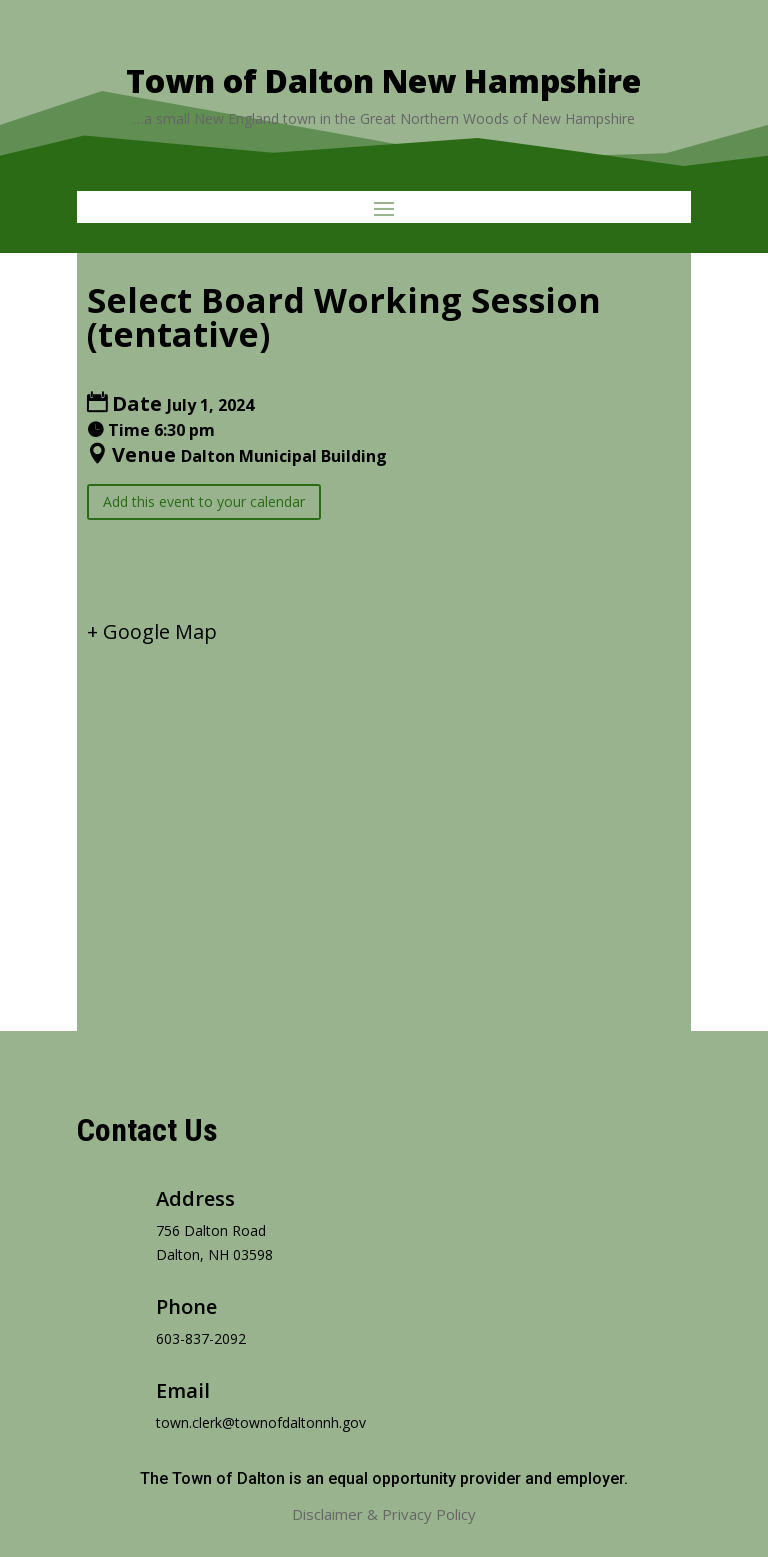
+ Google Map (152, 631)
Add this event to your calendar (204, 501)
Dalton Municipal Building (284, 456)
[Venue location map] (384, 820)
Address (195, 1198)
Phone (186, 1306)
